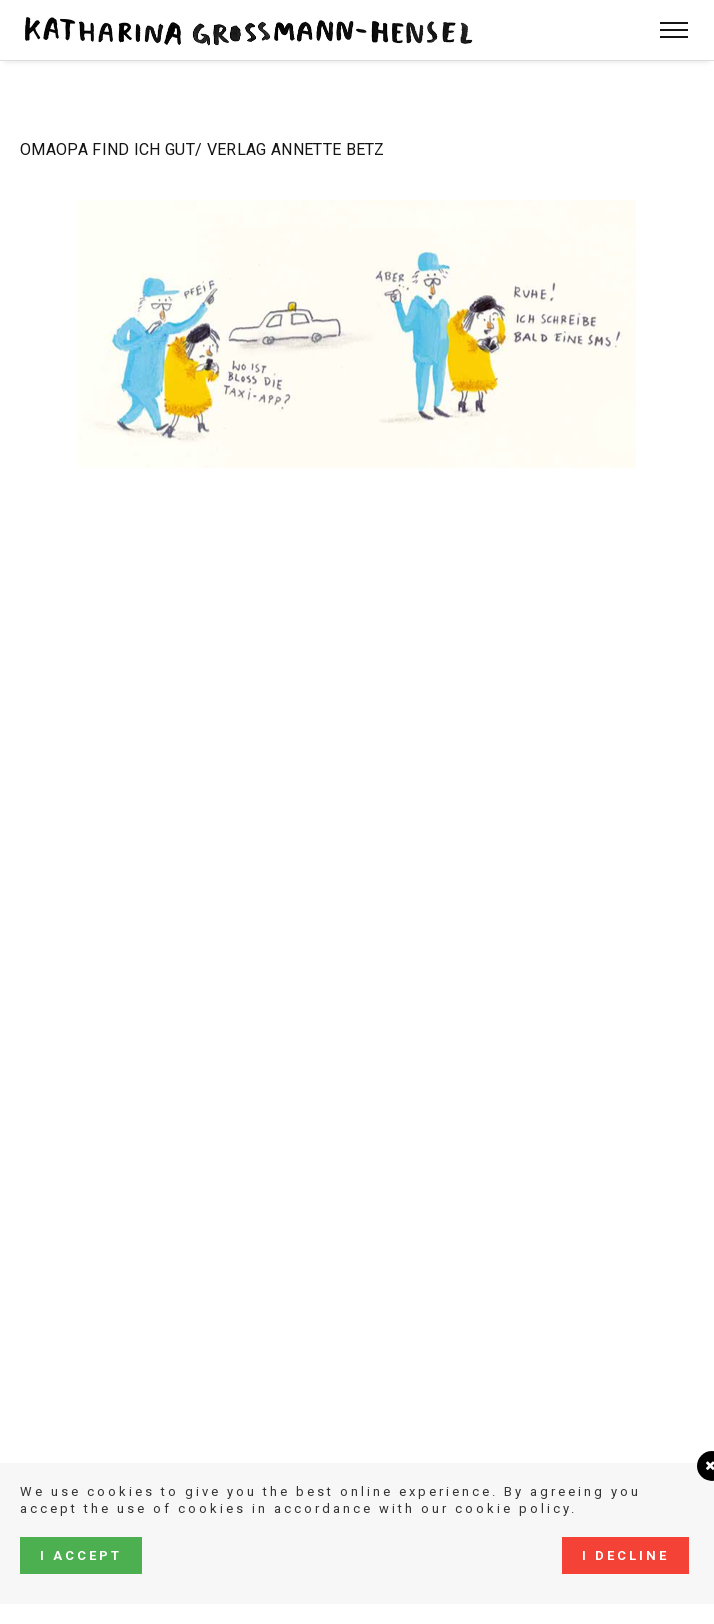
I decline (625, 1555)
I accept (81, 1555)
